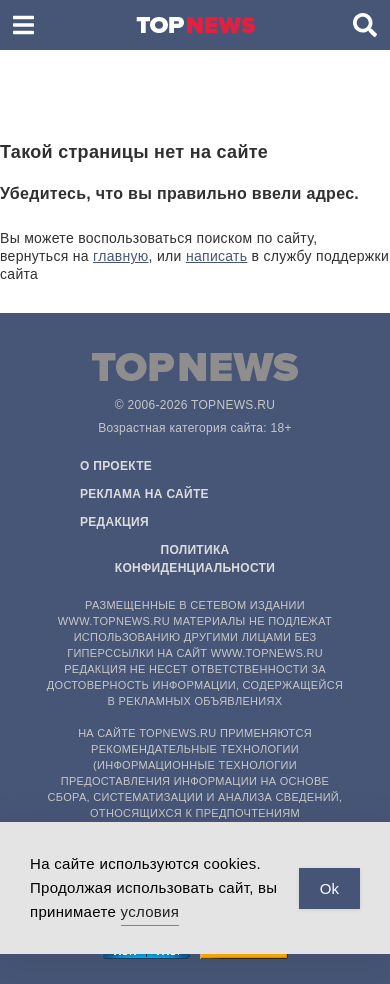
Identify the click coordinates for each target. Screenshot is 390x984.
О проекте (116, 466)
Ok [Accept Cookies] (329, 888)
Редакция (114, 522)
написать (217, 256)
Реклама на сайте (144, 494)
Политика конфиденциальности (195, 559)
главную (121, 256)
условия (150, 911)
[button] (23, 25)
